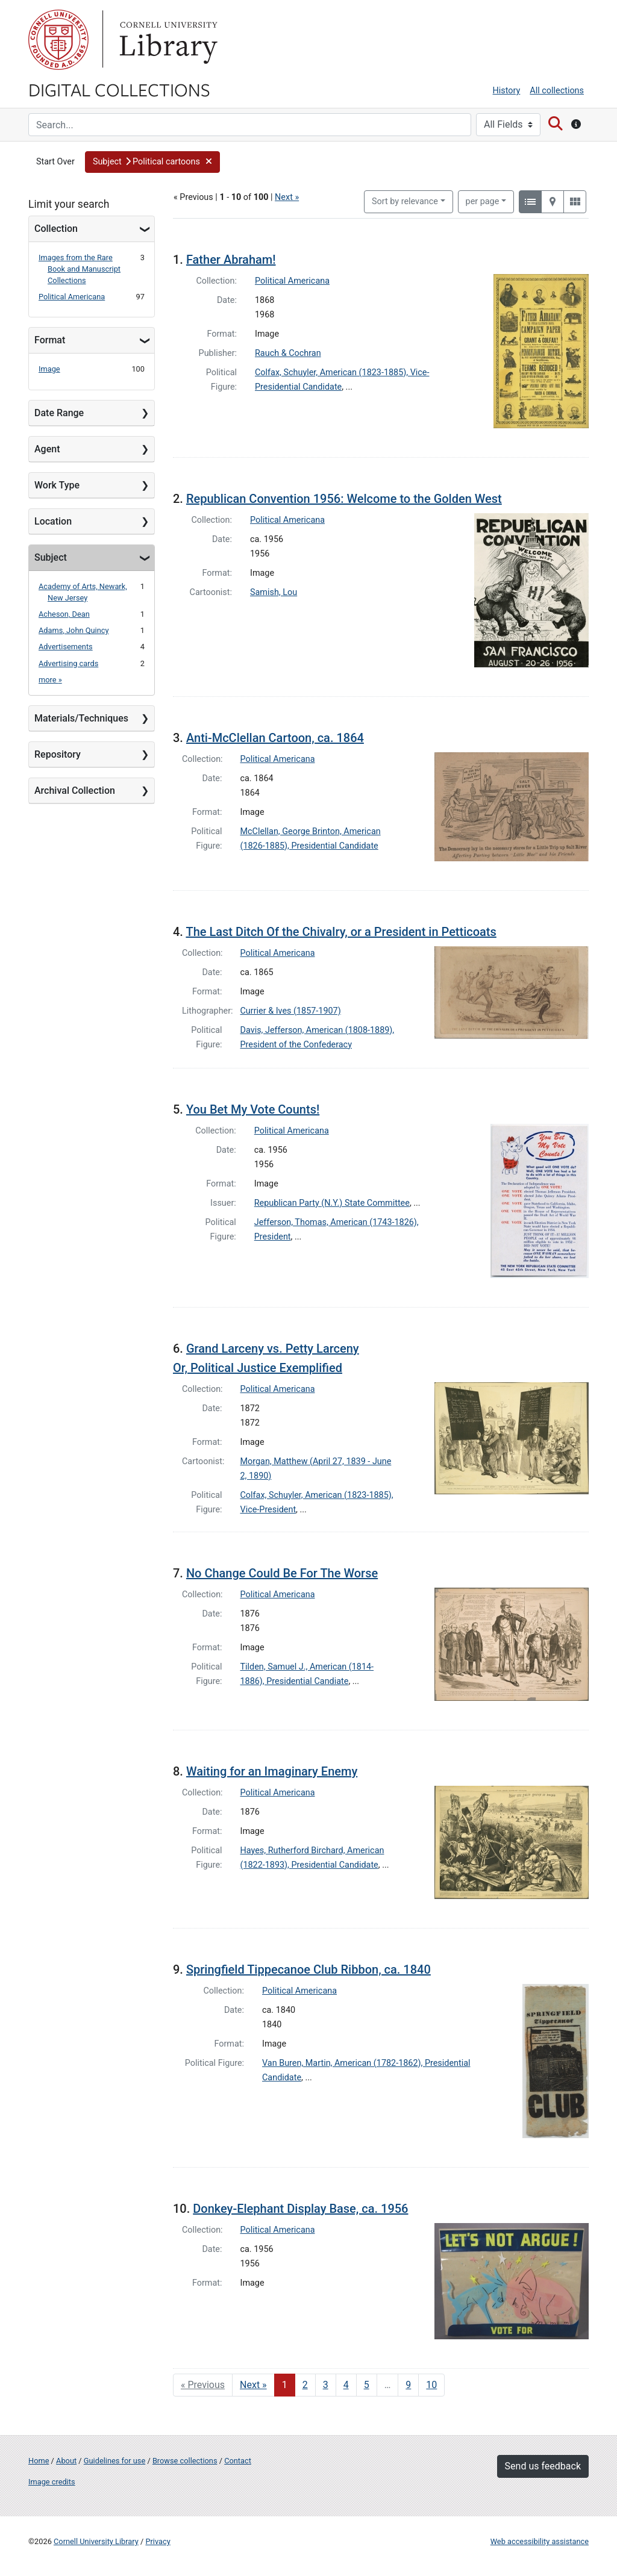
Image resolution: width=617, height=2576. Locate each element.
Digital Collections (119, 89)
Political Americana (72, 296)
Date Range (59, 413)
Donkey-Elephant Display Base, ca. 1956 (300, 2208)
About (66, 2460)
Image (49, 368)
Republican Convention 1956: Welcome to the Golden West (344, 498)
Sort (405, 201)
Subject (50, 557)
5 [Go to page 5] (366, 2384)
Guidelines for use (114, 2460)
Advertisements (66, 646)
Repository (57, 754)
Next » (287, 197)
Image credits (51, 2481)
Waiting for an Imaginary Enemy (271, 1771)
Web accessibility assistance (539, 2541)
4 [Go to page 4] (346, 2384)
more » (50, 679)
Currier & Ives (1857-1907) (290, 1011)
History (507, 91)
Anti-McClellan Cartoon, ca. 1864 (275, 738)
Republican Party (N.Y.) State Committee (332, 1203)
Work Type (57, 485)
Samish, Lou (273, 592)
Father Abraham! (231, 259)
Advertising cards (68, 663)
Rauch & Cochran (288, 353)
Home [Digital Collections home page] (38, 2460)
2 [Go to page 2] (305, 2384)
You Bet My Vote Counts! (252, 1109)
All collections (557, 91)
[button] (152, 162)
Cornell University (58, 40)
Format (49, 340)
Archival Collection (74, 790)
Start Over (55, 162)
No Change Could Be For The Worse (282, 1573)
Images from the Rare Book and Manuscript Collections (80, 269)
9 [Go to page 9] (408, 2384)
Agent (47, 449)
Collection (56, 228)
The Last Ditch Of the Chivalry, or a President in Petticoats (341, 932)
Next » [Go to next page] (253, 2384)
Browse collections (185, 2460)
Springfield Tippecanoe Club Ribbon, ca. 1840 (308, 1969)
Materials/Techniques (81, 718)
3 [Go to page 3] (325, 2384)
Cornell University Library (96, 2541)
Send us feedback (543, 2466)
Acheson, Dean (64, 614)
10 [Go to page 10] (431, 2384)
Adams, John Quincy (73, 630)
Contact (237, 2460)
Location (53, 521)
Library (167, 40)
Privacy (157, 2541)
